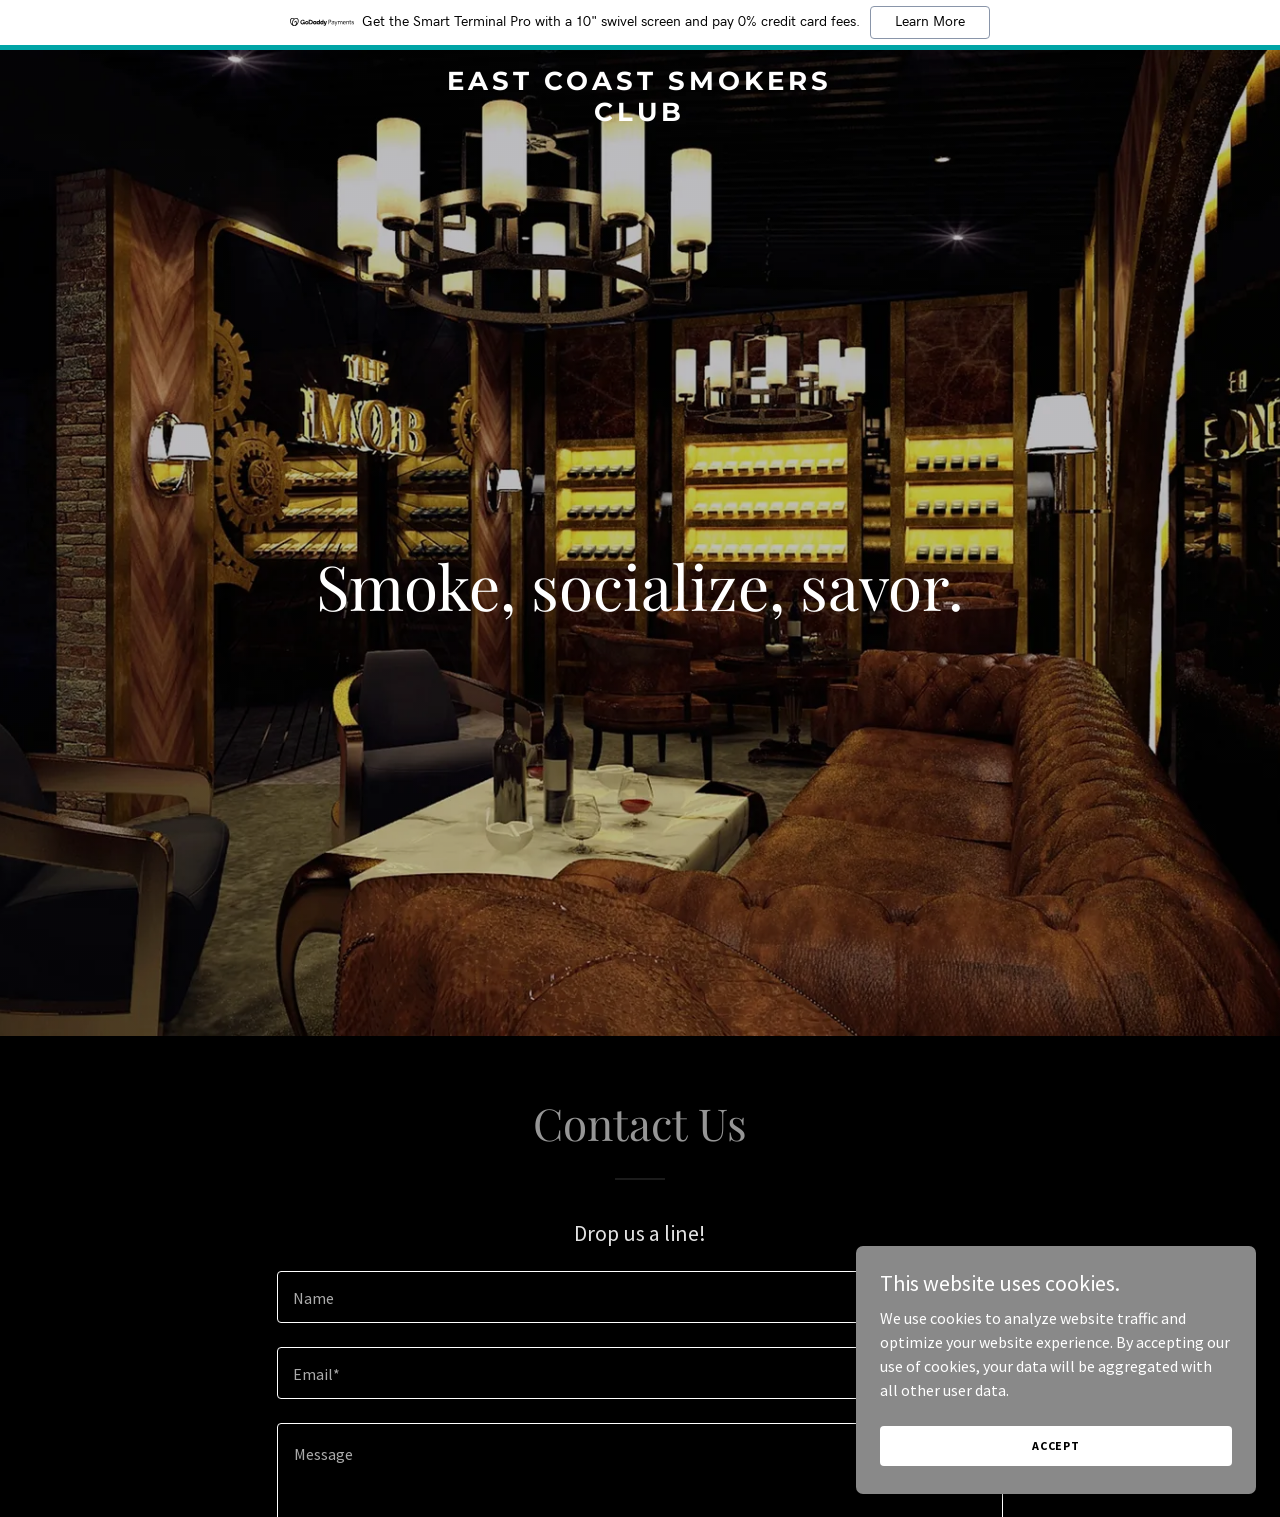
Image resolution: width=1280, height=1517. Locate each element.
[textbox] (639, 1297)
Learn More (930, 22)
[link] (640, 115)
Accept (1056, 1445)
